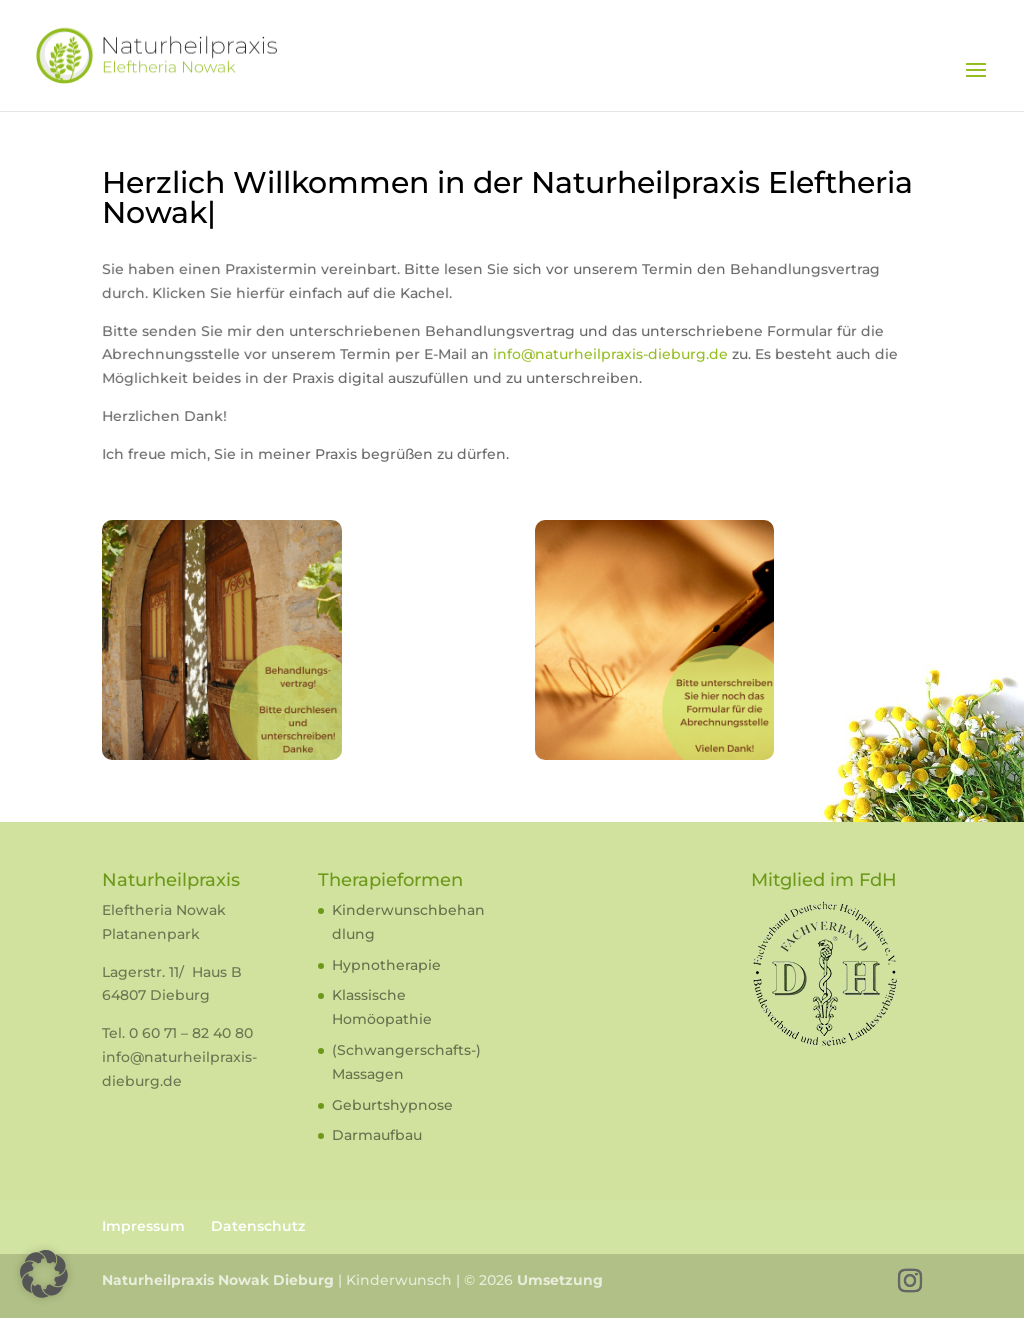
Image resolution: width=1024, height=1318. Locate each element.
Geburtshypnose (392, 1105)
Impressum (143, 1226)
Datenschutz (258, 1226)
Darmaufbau (377, 1135)
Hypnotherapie (386, 965)
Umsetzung (560, 1280)
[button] (44, 1274)
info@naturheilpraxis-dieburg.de (604, 356)
